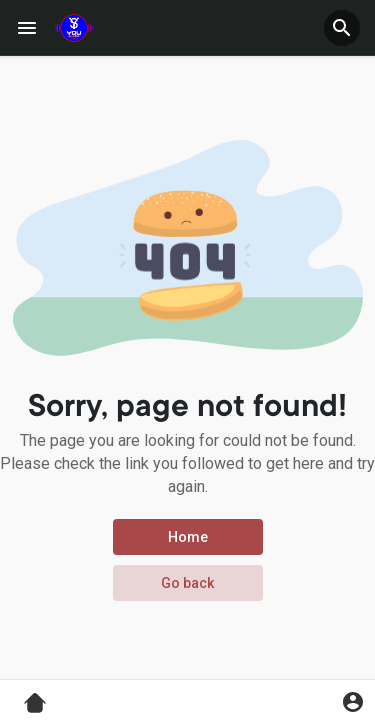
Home (188, 537)
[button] (342, 28)
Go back (187, 583)
